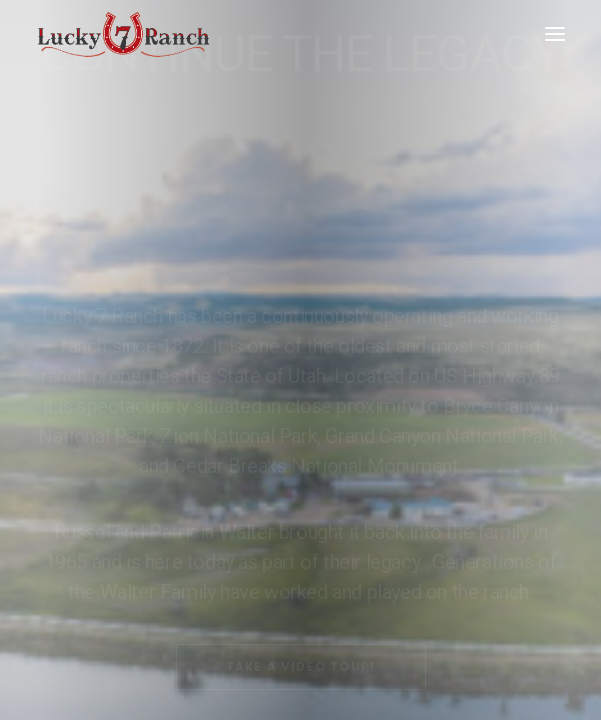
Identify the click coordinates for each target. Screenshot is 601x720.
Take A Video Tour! (301, 582)
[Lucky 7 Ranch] (124, 34)
